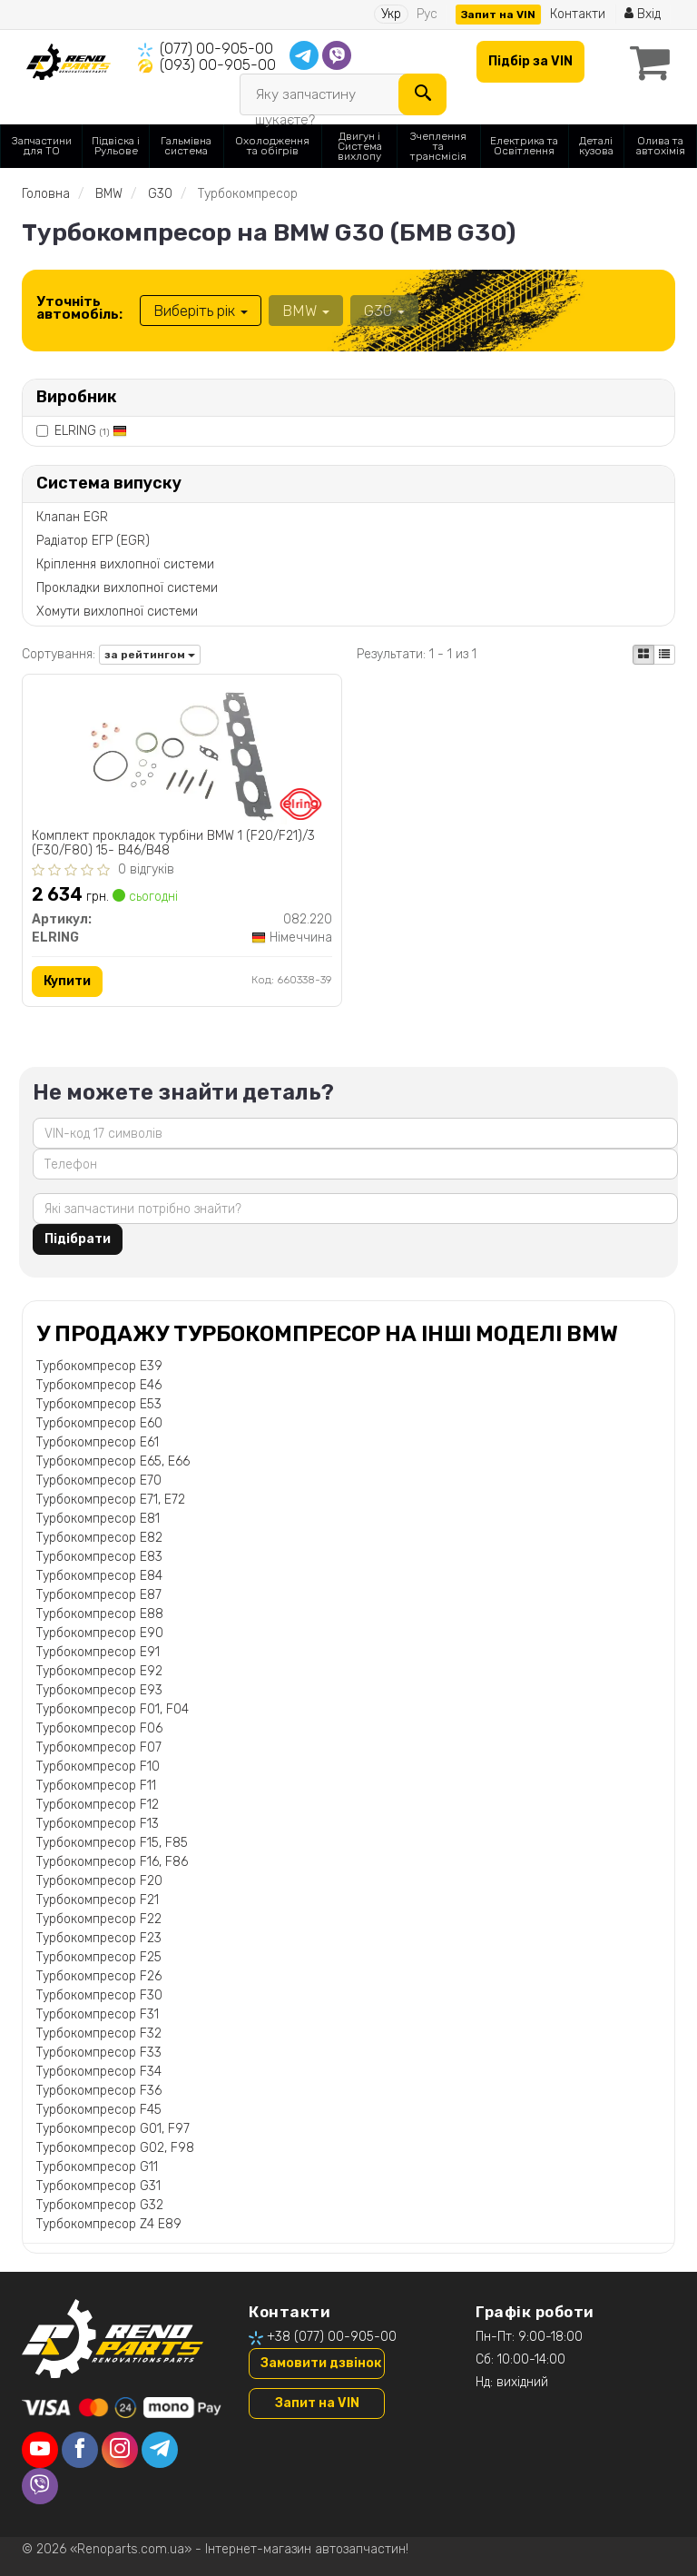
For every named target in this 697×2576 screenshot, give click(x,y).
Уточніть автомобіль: (79, 307)
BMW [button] (305, 310)
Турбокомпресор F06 (99, 1728)
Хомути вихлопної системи (117, 611)
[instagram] (120, 2450)
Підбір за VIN (530, 61)
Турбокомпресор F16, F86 (112, 1862)
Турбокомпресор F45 (99, 2109)
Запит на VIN (498, 14)
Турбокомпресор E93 (99, 1690)
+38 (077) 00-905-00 (332, 2336)
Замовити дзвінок (320, 2363)
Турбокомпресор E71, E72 (110, 1499)
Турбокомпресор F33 (99, 2052)
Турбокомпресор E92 (99, 1671)
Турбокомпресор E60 (99, 1423)
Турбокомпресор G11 (97, 2167)
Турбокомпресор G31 (98, 2186)
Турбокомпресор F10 (98, 1766)
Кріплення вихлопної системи (125, 564)
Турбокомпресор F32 (99, 2033)
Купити (67, 981)
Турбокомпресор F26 (99, 1976)
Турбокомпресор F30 (99, 1995)
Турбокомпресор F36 (99, 2090)
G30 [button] (384, 310)
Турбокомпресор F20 (99, 1881)
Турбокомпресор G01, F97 (113, 2129)
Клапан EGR (72, 517)
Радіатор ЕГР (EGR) (93, 540)
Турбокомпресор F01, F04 (112, 1709)
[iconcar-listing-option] (664, 655)
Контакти (577, 14)
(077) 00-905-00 (216, 48)
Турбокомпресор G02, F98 (115, 2148)
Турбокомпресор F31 (97, 2014)
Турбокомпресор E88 (99, 1614)
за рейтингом (149, 654)
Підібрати (77, 1239)
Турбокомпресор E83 (99, 1556)
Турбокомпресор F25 (99, 1957)
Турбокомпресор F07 (99, 1747)
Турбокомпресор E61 (97, 1442)
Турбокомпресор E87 (99, 1595)
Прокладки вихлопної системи (127, 588)
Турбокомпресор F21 (97, 1900)
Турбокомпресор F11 (96, 1785)
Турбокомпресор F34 (99, 2071)
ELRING (90, 431)
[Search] (422, 94)
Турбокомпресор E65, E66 (113, 1461)
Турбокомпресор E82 (99, 1537)
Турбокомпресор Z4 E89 (109, 2224)
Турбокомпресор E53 (99, 1404)
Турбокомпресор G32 (99, 2205)
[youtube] (40, 2450)
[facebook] (80, 2450)
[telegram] (160, 2450)
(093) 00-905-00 (218, 65)
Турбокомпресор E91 (98, 1652)
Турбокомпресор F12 (97, 1804)
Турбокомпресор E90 (99, 1633)
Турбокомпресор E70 (99, 1480)
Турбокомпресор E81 (98, 1518)
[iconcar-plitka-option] (643, 655)
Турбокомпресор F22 (99, 1919)
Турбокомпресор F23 (99, 1938)
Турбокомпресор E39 (99, 1366)
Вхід (642, 14)
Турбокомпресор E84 (99, 1576)
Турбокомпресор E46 (99, 1385)
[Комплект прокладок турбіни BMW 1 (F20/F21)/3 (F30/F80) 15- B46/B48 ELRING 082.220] (181, 753)
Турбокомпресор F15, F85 (112, 1843)
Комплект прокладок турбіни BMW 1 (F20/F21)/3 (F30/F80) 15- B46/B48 (173, 843)
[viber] (40, 2486)
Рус (427, 14)
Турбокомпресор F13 (97, 1823)
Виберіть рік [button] (200, 310)
